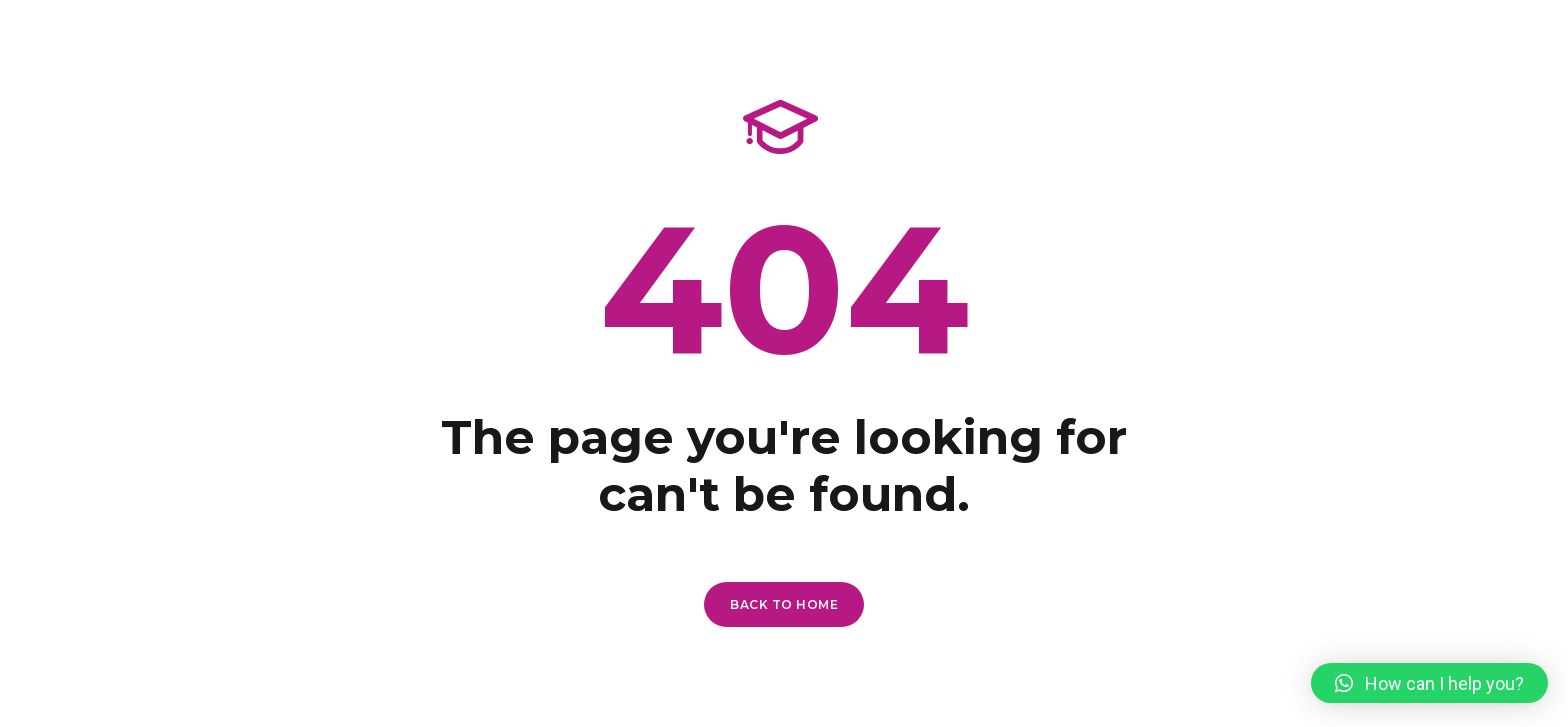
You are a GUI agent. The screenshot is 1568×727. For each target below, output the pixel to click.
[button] (1429, 683)
